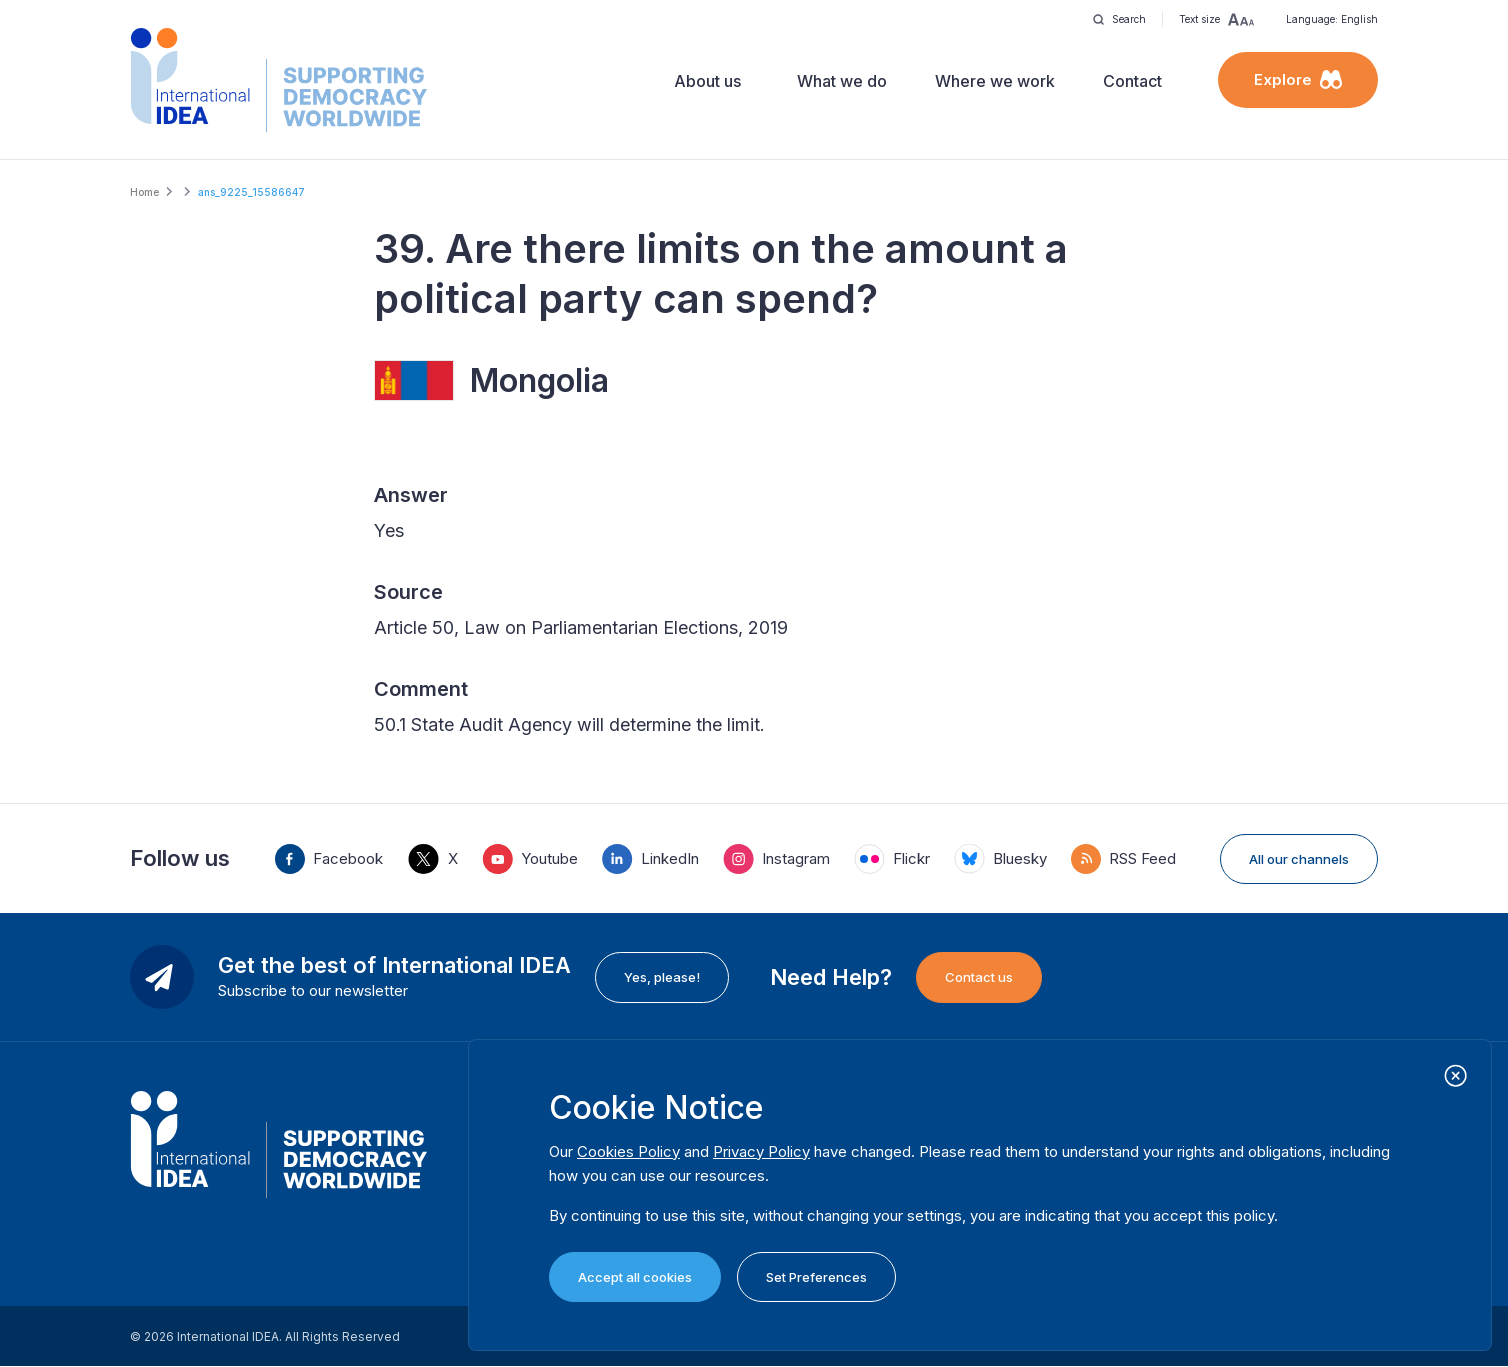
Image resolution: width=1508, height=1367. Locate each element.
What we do (842, 81)
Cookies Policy (628, 1151)
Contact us (979, 977)
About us (707, 81)
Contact (1132, 81)
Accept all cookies (635, 1277)
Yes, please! (662, 977)
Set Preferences (816, 1277)
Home (144, 192)
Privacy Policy (761, 1151)
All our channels (1299, 859)
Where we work (995, 81)
